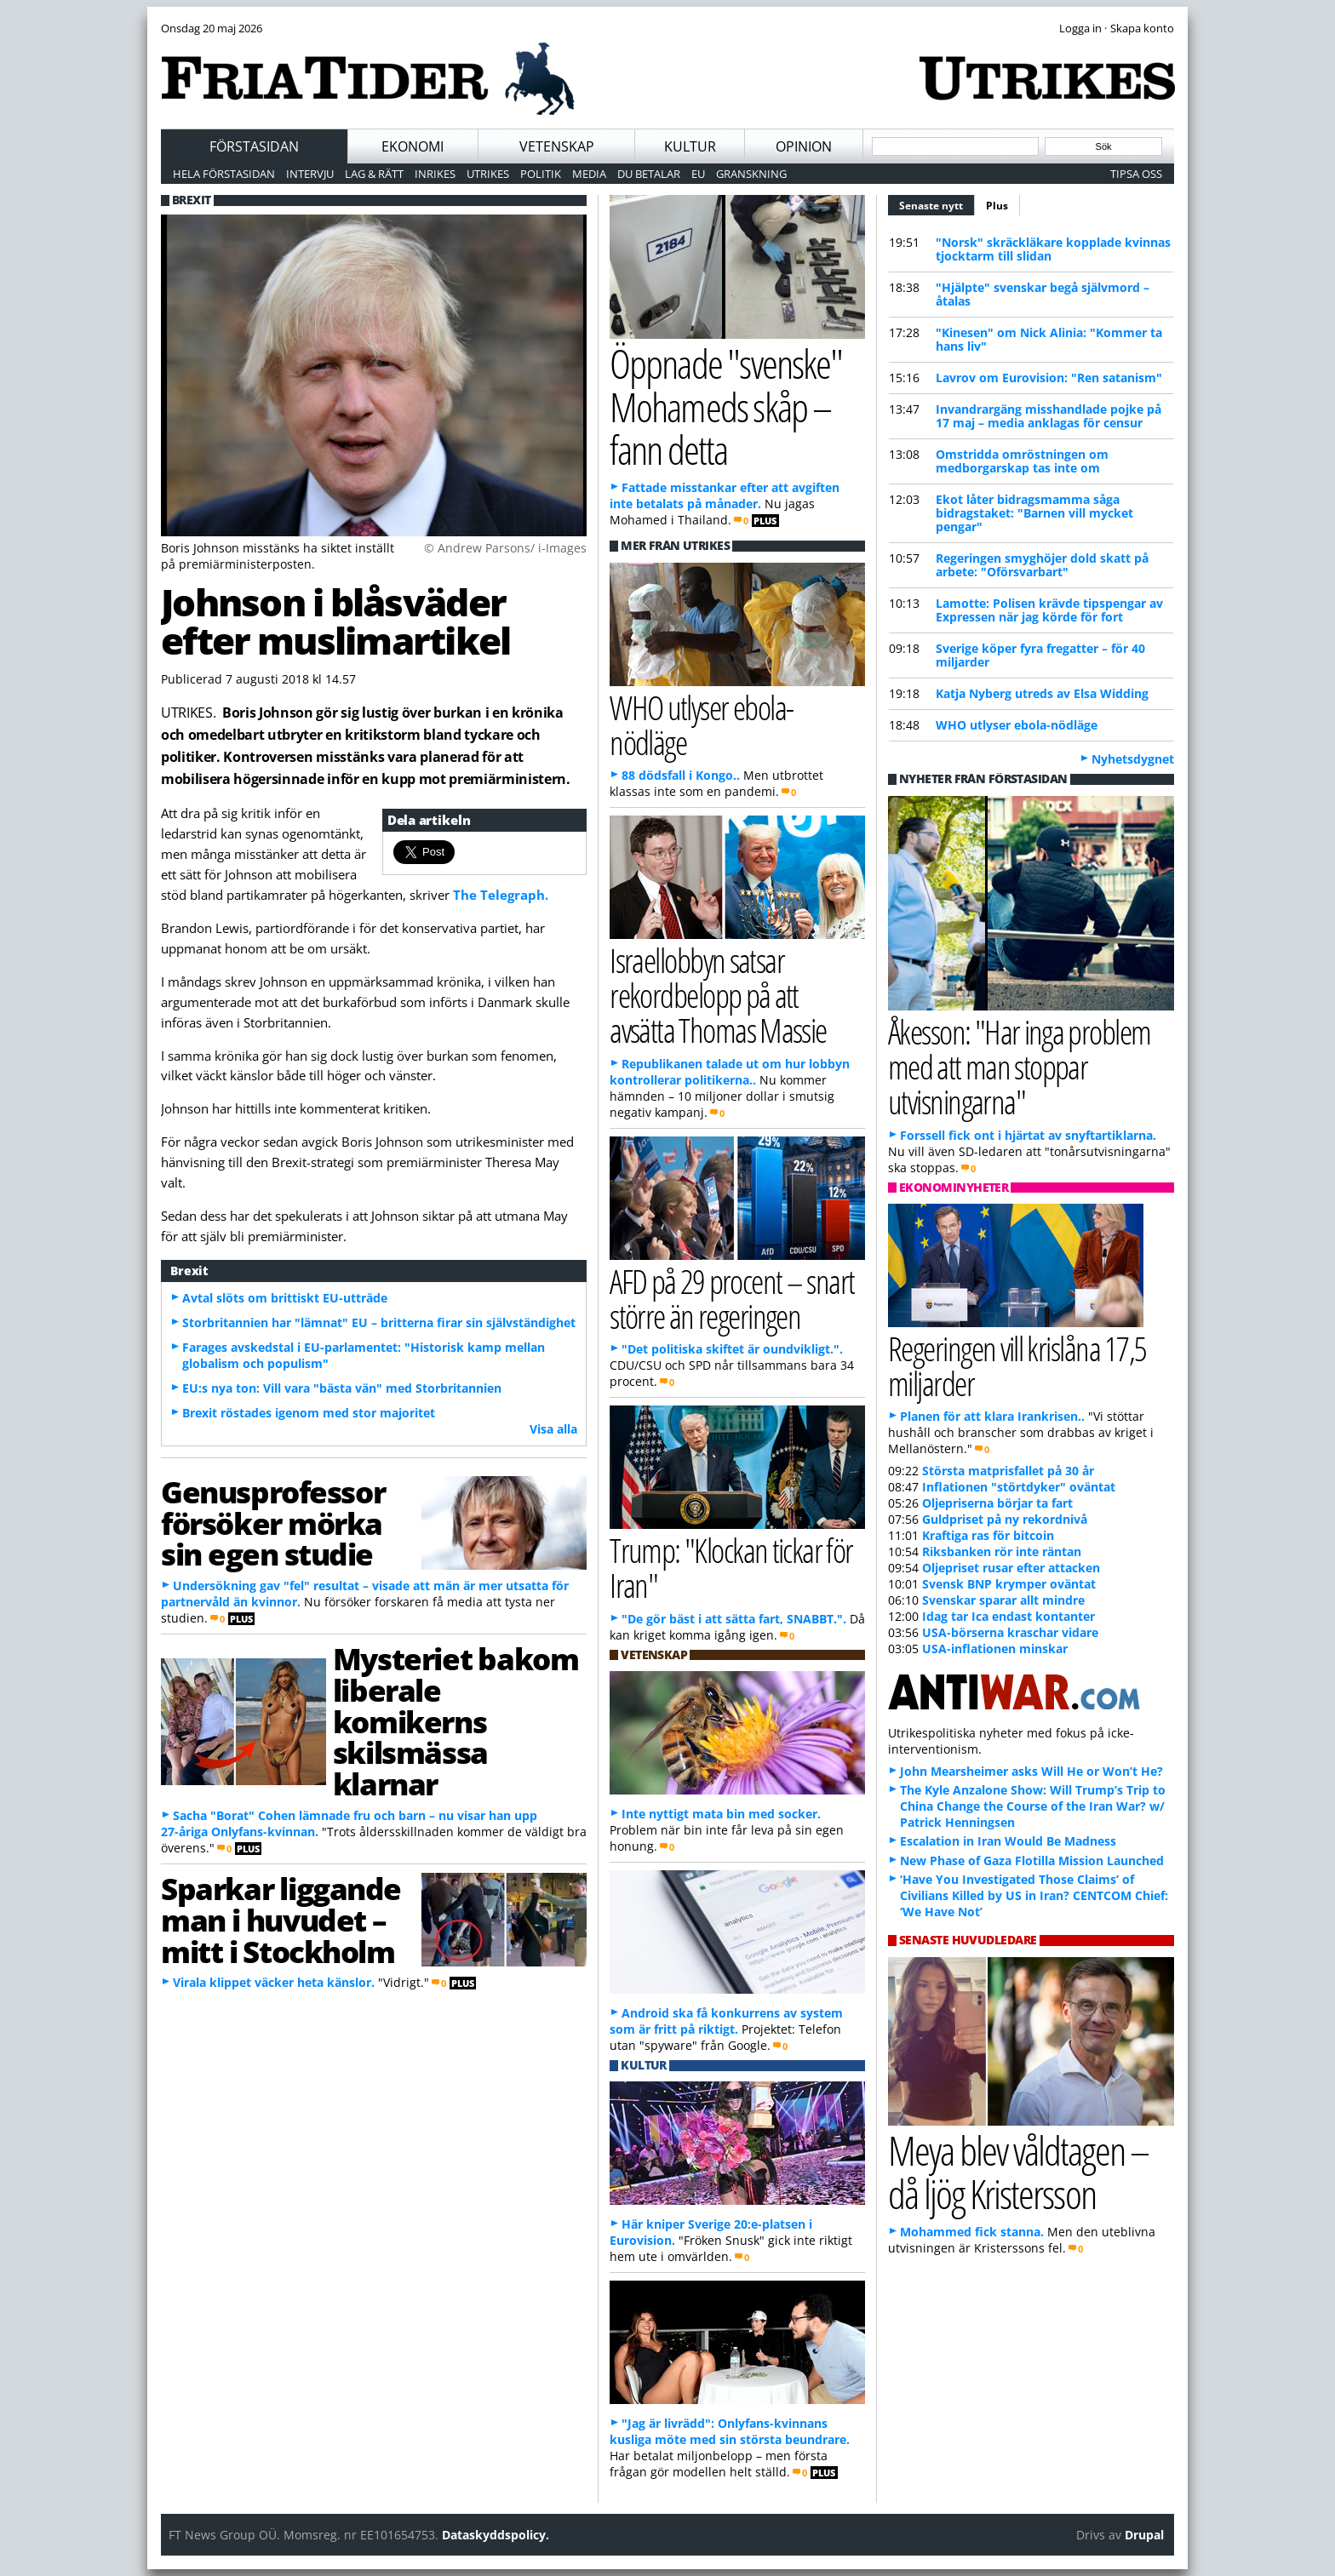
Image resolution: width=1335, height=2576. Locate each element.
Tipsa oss (1136, 173)
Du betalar (648, 173)
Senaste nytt (937, 203)
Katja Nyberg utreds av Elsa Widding (1042, 693)
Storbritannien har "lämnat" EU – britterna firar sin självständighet (379, 1322)
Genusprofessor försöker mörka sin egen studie (273, 1523)
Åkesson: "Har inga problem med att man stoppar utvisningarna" (1019, 1066)
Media (589, 173)
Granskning (751, 173)
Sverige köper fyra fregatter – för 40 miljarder (1040, 655)
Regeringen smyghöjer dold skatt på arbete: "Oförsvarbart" (1042, 565)
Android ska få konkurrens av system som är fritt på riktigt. (726, 2021)
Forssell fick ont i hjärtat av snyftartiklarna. (1028, 1135)
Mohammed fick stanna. (972, 2232)
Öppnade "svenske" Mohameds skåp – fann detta (726, 406)
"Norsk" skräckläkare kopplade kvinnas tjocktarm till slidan (1053, 249)
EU (698, 173)
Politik (540, 173)
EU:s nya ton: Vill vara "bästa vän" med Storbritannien (341, 1388)
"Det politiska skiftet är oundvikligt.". (732, 1349)
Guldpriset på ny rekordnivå (1004, 1519)
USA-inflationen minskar (995, 1648)
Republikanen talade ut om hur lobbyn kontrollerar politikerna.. (730, 1072)
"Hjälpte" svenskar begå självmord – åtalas (1042, 294)
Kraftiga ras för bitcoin (988, 1535)
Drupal (1144, 2535)
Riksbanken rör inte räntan (1001, 1551)
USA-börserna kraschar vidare (1010, 1632)
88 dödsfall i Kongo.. (681, 775)
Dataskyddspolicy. (495, 2535)
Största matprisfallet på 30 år (1008, 1471)
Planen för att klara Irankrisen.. (992, 1416)
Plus (997, 205)
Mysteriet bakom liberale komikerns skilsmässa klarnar (455, 1721)
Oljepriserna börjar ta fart (997, 1503)
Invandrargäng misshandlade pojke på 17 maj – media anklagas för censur (1048, 416)
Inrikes (435, 173)
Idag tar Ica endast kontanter (1008, 1616)
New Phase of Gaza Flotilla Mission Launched (1032, 1860)
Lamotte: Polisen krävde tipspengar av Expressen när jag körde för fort (1049, 610)
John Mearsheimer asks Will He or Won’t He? (1031, 1771)
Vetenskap (556, 146)
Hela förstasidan (224, 173)
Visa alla (553, 1429)
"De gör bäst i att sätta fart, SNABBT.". (734, 1619)
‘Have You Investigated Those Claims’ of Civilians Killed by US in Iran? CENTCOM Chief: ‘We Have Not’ (1034, 1895)
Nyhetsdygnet (1132, 759)
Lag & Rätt (374, 173)
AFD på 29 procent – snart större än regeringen (732, 1298)
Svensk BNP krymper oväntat (1009, 1584)
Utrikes (488, 173)
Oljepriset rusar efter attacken (1011, 1568)
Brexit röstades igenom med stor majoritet (308, 1413)
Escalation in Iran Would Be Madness (1008, 1841)
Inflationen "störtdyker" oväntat (1018, 1487)
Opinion (804, 146)
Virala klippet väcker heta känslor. (274, 1982)
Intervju (310, 173)
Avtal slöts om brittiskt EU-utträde (284, 1298)
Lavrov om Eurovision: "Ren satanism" (1049, 377)
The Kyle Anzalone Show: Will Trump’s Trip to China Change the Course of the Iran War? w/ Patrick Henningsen (1033, 1806)
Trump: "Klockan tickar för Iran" (731, 1567)
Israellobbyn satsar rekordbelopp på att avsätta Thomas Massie (718, 994)
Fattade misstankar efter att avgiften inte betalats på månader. (724, 495)
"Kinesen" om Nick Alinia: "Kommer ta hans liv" (1049, 339)
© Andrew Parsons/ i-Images (505, 548)
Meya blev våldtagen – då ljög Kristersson (1018, 2171)
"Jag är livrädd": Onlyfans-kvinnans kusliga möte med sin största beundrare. (730, 2431)
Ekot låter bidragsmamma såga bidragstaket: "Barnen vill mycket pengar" (1034, 513)
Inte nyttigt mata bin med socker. (721, 1814)
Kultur (690, 146)
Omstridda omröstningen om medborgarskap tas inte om (1022, 461)
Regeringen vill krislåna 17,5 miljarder (1017, 1365)
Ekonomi (412, 146)
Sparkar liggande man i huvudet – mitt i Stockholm (281, 1920)
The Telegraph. (500, 894)
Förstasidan (254, 146)
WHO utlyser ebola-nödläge (1016, 725)
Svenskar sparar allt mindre (1003, 1600)
